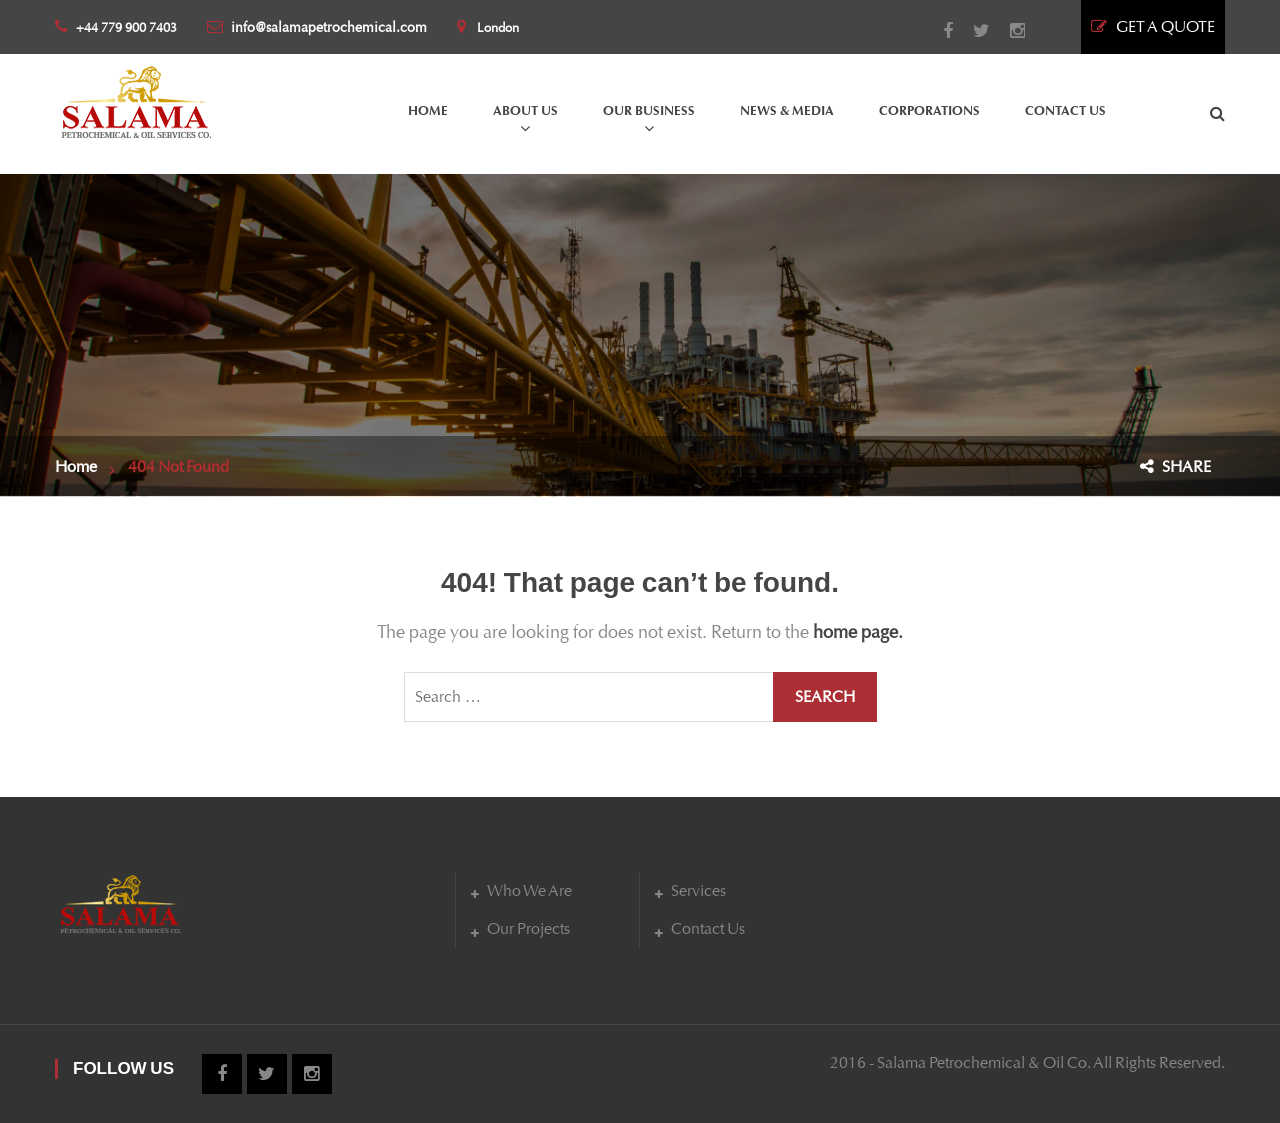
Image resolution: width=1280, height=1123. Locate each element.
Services (698, 890)
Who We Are (529, 890)
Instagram (1007, 31)
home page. (858, 632)
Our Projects (528, 928)
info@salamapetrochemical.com (317, 27)
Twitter (971, 31)
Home (76, 466)
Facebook (938, 31)
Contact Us (708, 928)
